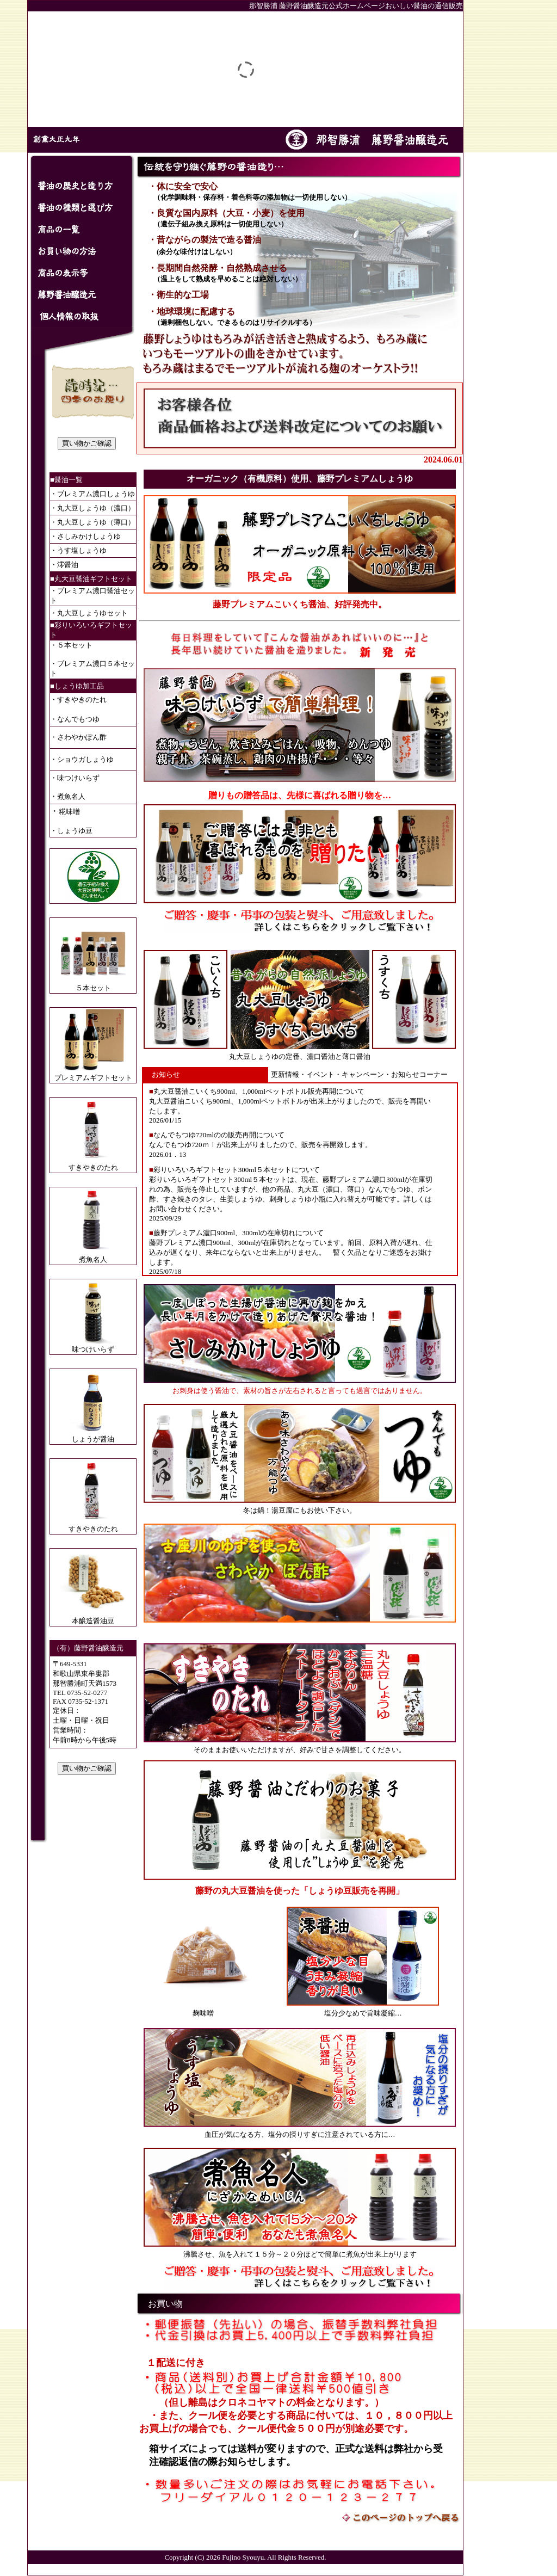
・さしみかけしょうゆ (85, 536)
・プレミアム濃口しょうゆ (92, 494)
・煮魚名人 (67, 796)
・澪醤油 (64, 564)
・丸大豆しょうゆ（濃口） (92, 508)
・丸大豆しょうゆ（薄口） (92, 522)
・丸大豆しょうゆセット (89, 613)
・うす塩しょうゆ (78, 550)
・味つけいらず (75, 778)
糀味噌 (69, 812)
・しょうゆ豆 (71, 831)
